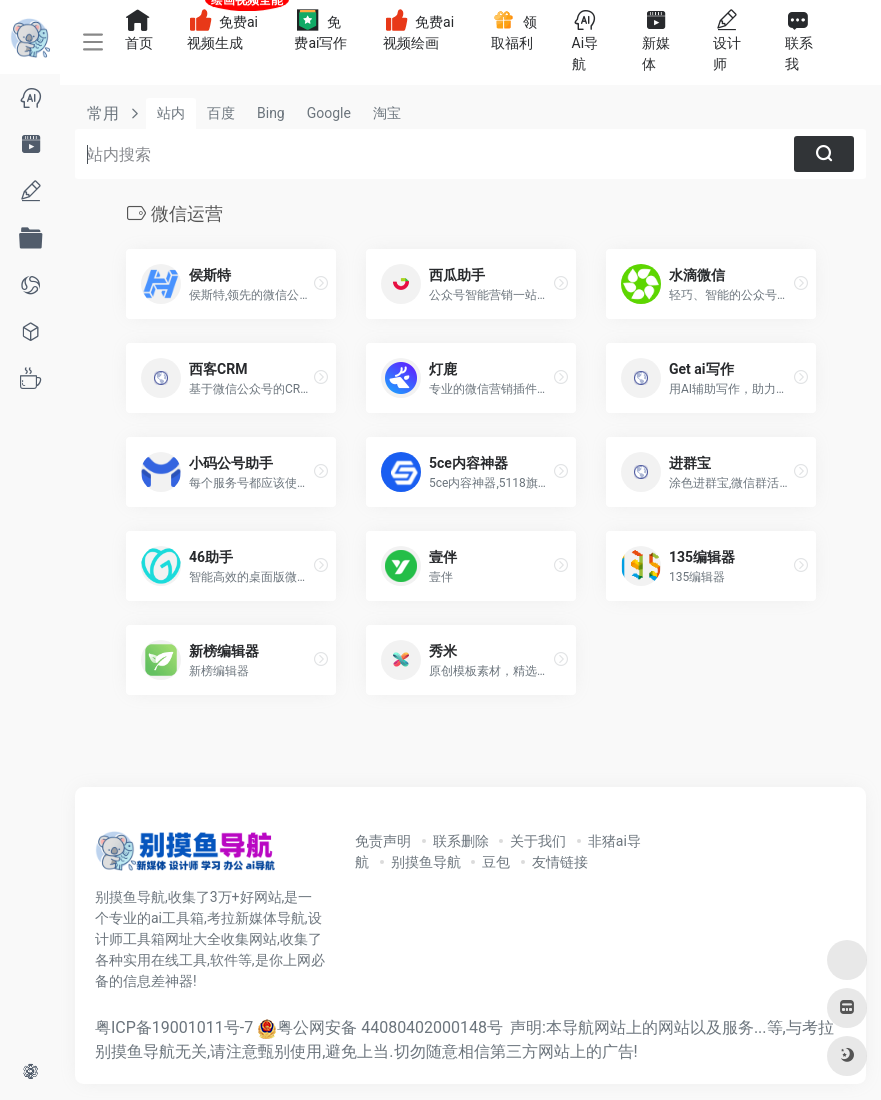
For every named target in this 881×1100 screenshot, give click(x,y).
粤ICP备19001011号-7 (174, 1027)
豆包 (496, 862)
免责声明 (383, 841)
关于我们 (538, 841)
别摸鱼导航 (426, 862)
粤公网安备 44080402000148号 (390, 1027)
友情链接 (560, 862)
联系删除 (461, 841)
